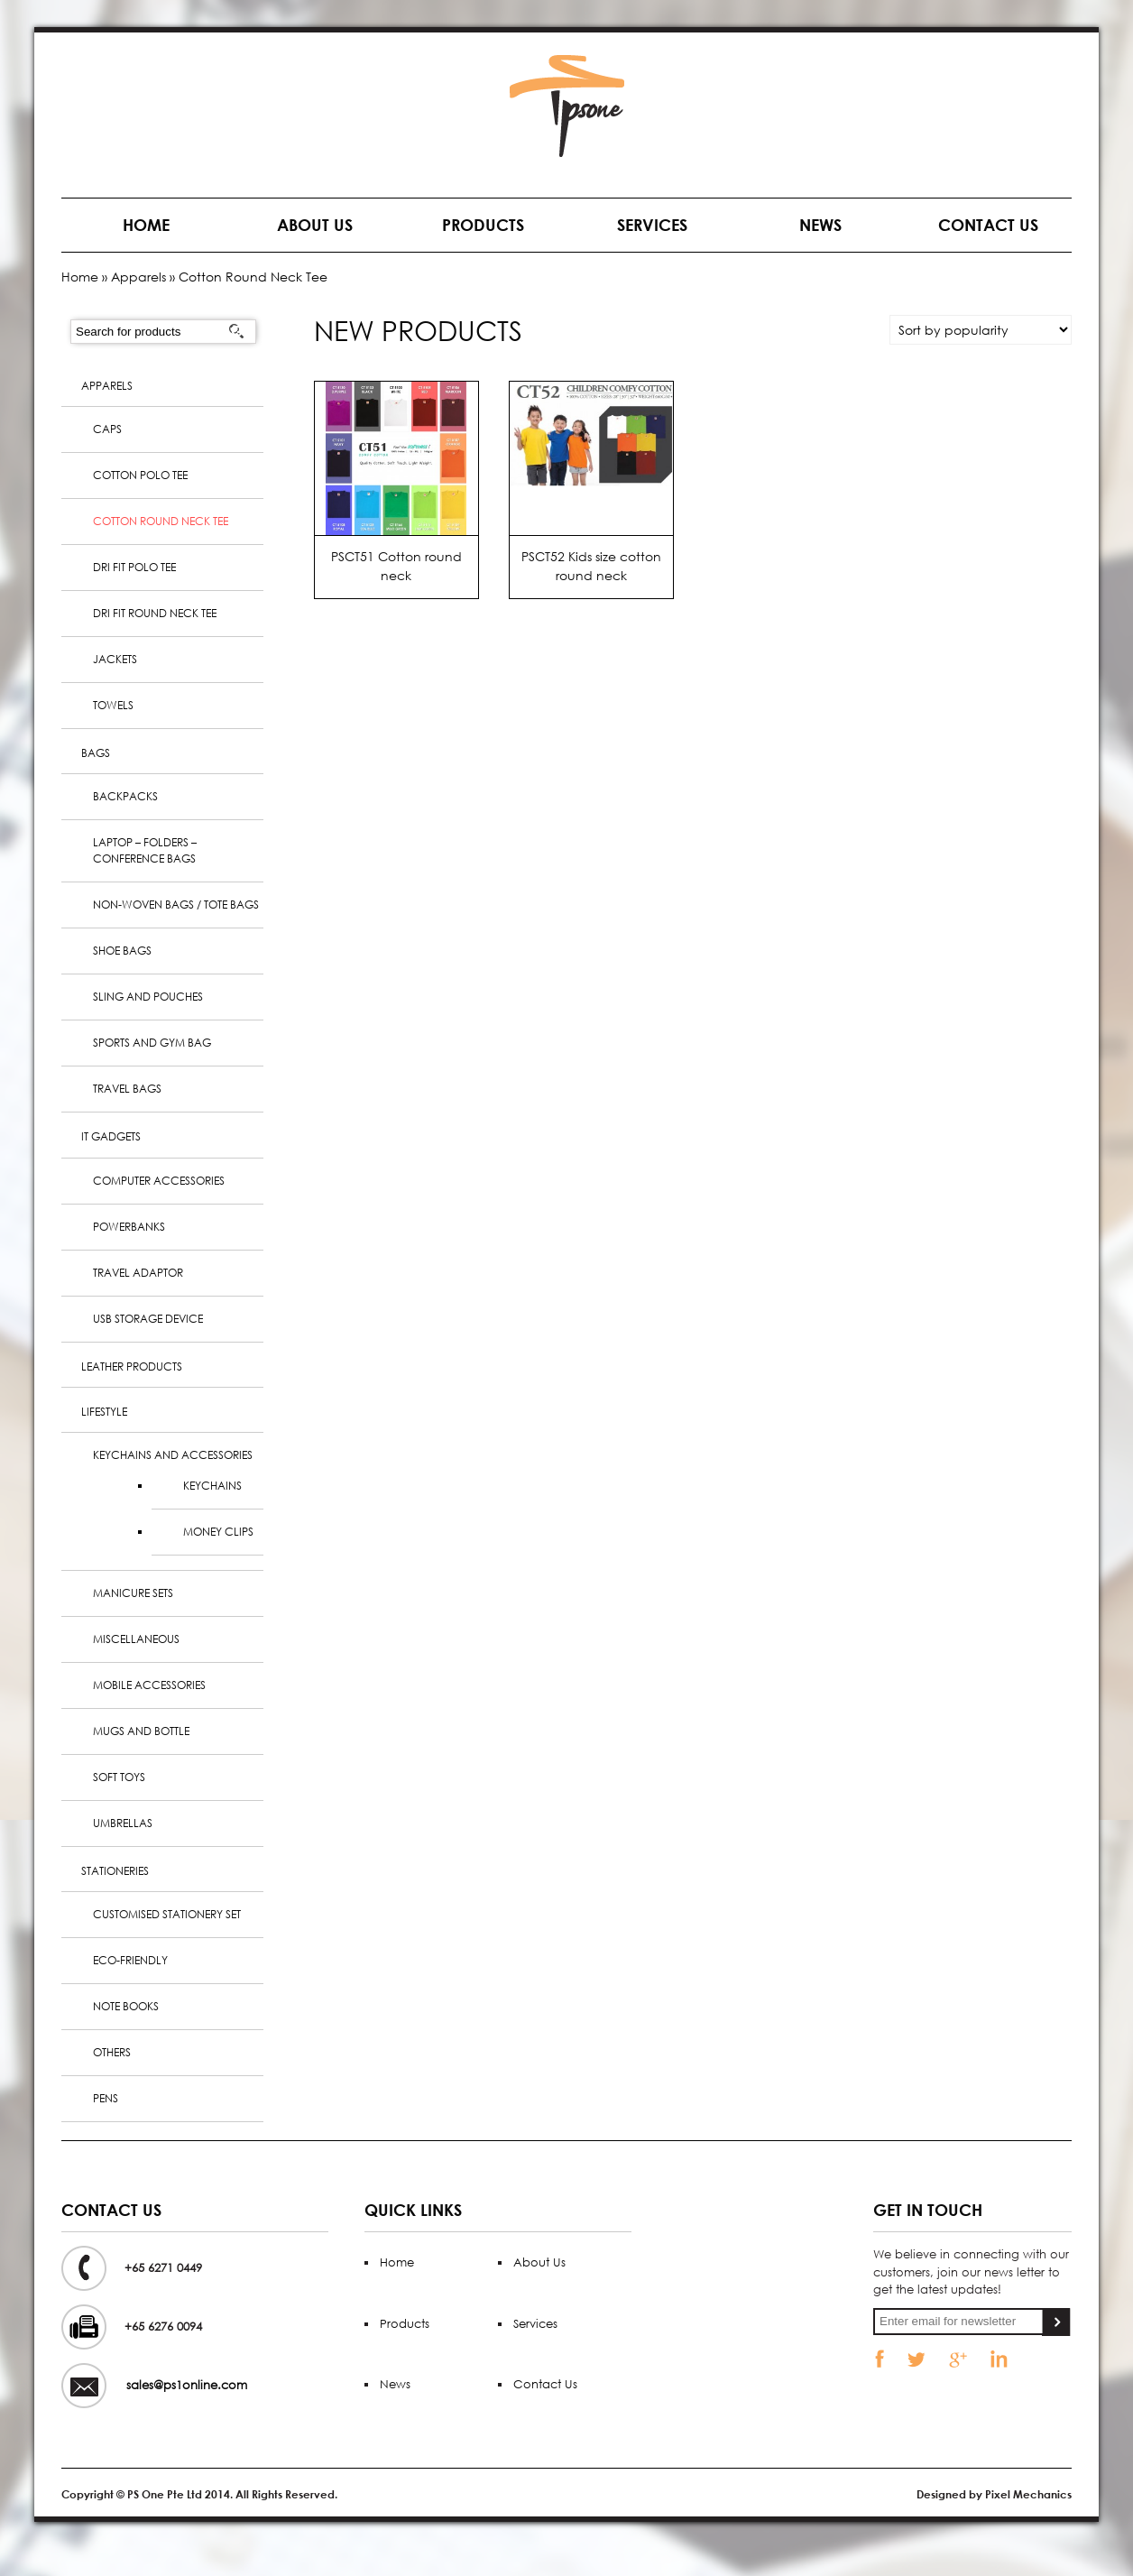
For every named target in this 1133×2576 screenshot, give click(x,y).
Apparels (138, 276)
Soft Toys (119, 1777)
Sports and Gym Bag (152, 1042)
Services (652, 225)
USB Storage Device (148, 1318)
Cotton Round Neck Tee (160, 521)
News (820, 225)
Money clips (218, 1531)
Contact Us (988, 225)
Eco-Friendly (130, 1960)
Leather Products (131, 1366)
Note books (126, 2006)
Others (112, 2052)
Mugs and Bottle (141, 1731)
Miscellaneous (136, 1639)
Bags (95, 753)
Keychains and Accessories (173, 1455)
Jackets (115, 659)
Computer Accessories (159, 1180)
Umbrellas (122, 1823)
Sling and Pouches (148, 996)
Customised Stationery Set (167, 1914)
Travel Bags (127, 1088)
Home (146, 225)
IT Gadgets (111, 1136)
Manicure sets (133, 1593)
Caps (107, 429)
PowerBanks (129, 1226)
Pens (105, 2098)
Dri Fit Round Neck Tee (154, 613)
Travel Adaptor (138, 1272)
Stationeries (115, 1871)
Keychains (212, 1485)
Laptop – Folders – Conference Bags (145, 850)
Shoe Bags (122, 950)
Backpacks (125, 796)
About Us (315, 225)
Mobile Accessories (149, 1685)
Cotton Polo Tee (140, 475)
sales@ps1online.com (186, 2385)
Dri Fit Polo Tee (134, 567)
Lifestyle (104, 1411)
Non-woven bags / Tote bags (176, 904)
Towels (113, 705)
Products (483, 225)
